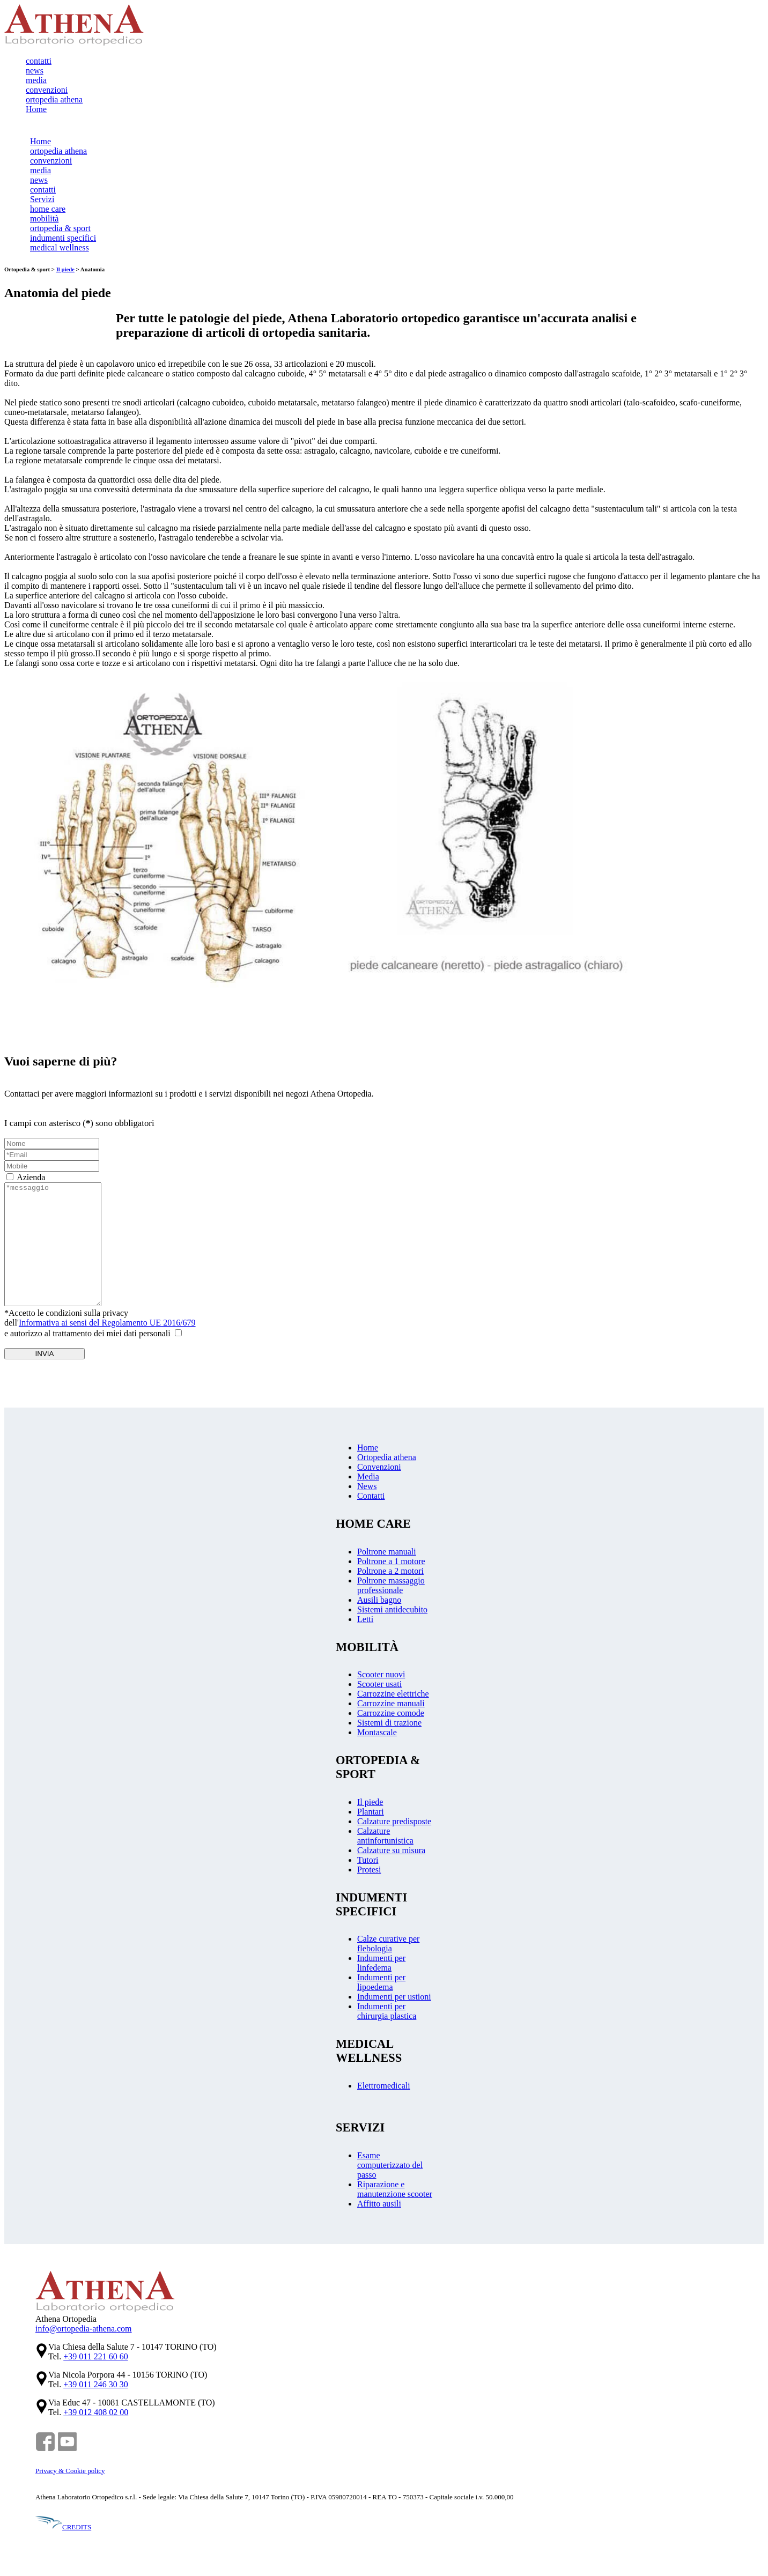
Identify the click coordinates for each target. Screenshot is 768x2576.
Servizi (42, 199)
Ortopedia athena (386, 1459)
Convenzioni (379, 1469)
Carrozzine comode (390, 1715)
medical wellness (59, 247)
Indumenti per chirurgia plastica (386, 2013)
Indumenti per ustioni (394, 1999)
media (36, 80)
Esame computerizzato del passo (390, 2167)
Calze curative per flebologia (388, 1946)
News (366, 1488)
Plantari (370, 1814)
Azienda (31, 1177)
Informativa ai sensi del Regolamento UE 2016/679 (107, 1325)
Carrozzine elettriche (393, 1696)
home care (47, 208)
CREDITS (63, 2530)
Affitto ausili (379, 2206)
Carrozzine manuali (391, 1706)
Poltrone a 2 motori (390, 1573)
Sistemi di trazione (389, 1725)
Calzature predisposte (394, 1824)
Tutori (367, 1862)
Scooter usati (379, 1686)
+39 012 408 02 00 (95, 2414)
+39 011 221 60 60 (95, 2359)
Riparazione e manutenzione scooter (394, 2191)
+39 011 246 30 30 (95, 2387)
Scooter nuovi (381, 1677)
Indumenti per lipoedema (381, 1984)
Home (36, 109)
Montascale (377, 1734)
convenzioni (47, 89)
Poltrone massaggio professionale (391, 1588)
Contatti (371, 1498)
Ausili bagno (379, 1602)
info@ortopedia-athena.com (83, 2331)
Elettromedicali (383, 2088)
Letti (365, 1621)
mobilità (44, 218)
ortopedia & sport (60, 228)
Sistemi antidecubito (392, 1612)
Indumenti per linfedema (381, 1965)
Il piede (65, 269)
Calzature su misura (391, 1852)
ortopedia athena (54, 99)
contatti (38, 60)
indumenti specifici (63, 237)
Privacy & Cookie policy (70, 2473)
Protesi (369, 1872)
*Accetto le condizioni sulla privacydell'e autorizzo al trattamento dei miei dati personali (100, 1326)
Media (368, 1479)
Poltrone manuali (386, 1554)
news (34, 70)
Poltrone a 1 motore (391, 1563)
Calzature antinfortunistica (385, 1838)
